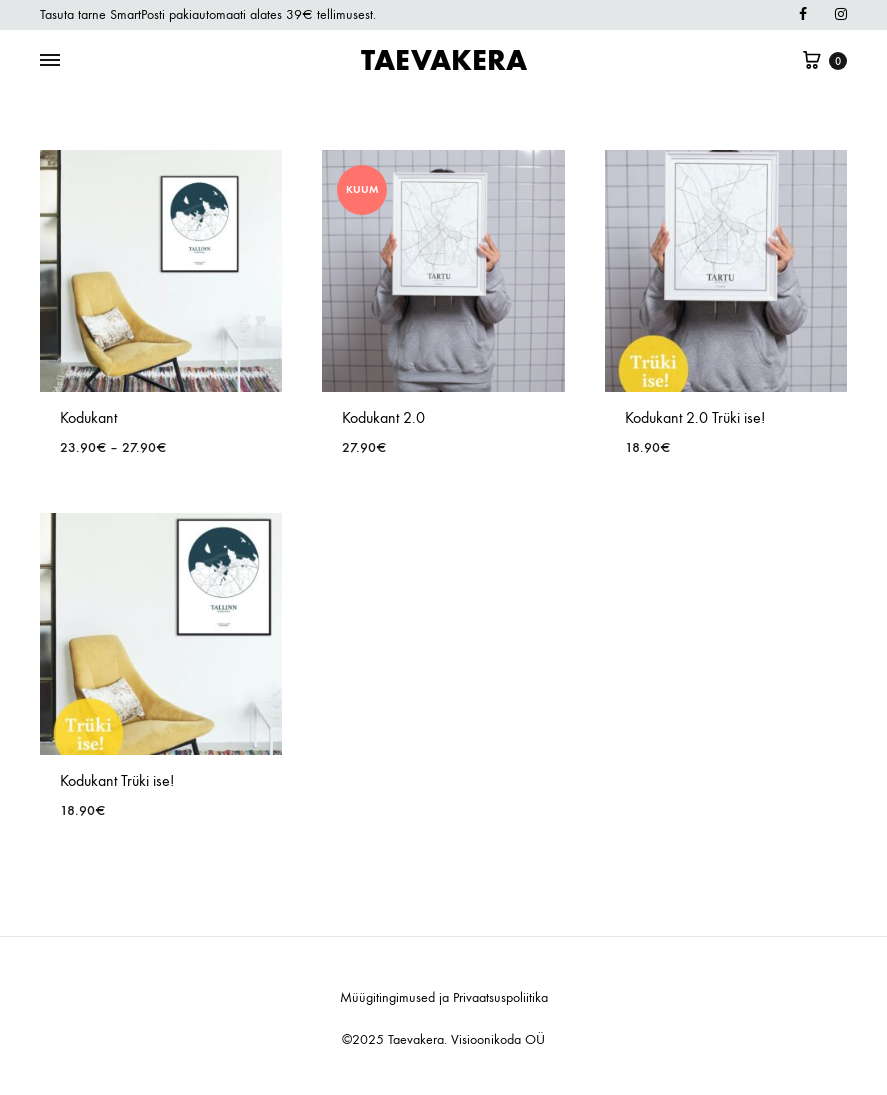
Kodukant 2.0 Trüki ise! (695, 417)
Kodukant (88, 417)
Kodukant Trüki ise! (117, 780)
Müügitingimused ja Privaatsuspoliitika (444, 997)
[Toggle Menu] (50, 61)
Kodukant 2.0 (383, 417)
